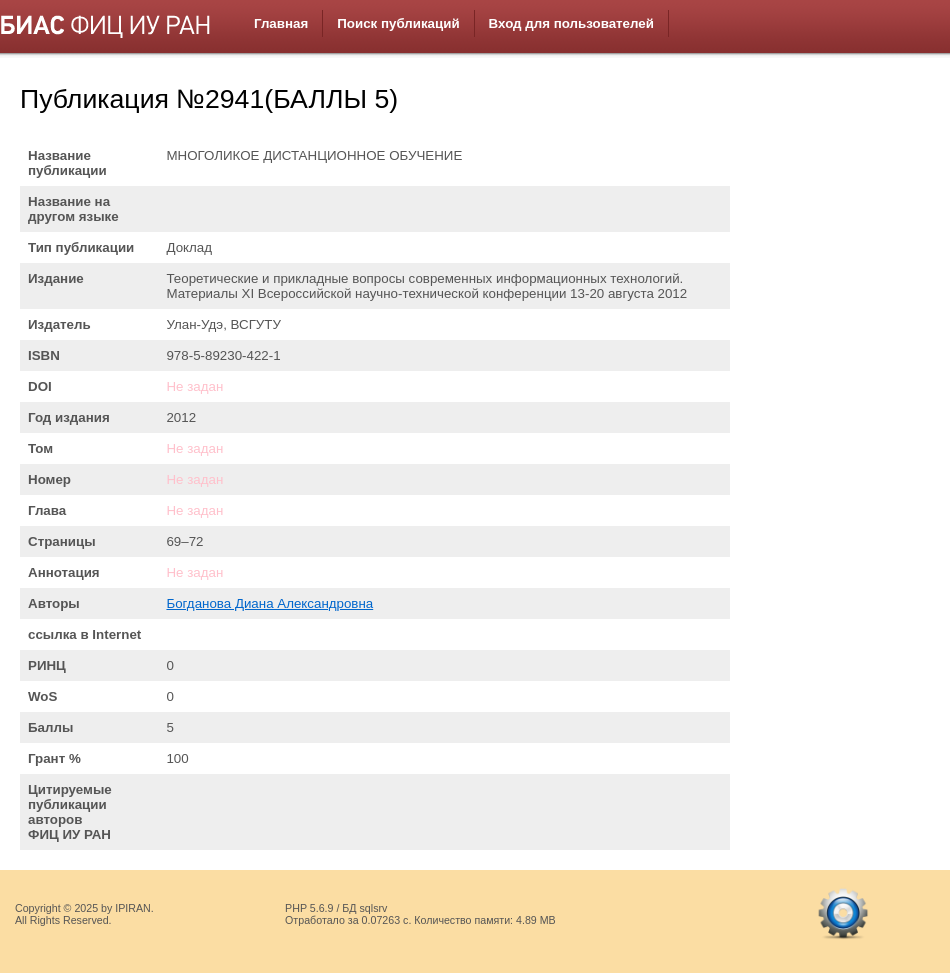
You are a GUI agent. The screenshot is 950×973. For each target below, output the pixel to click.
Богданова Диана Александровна (269, 603)
